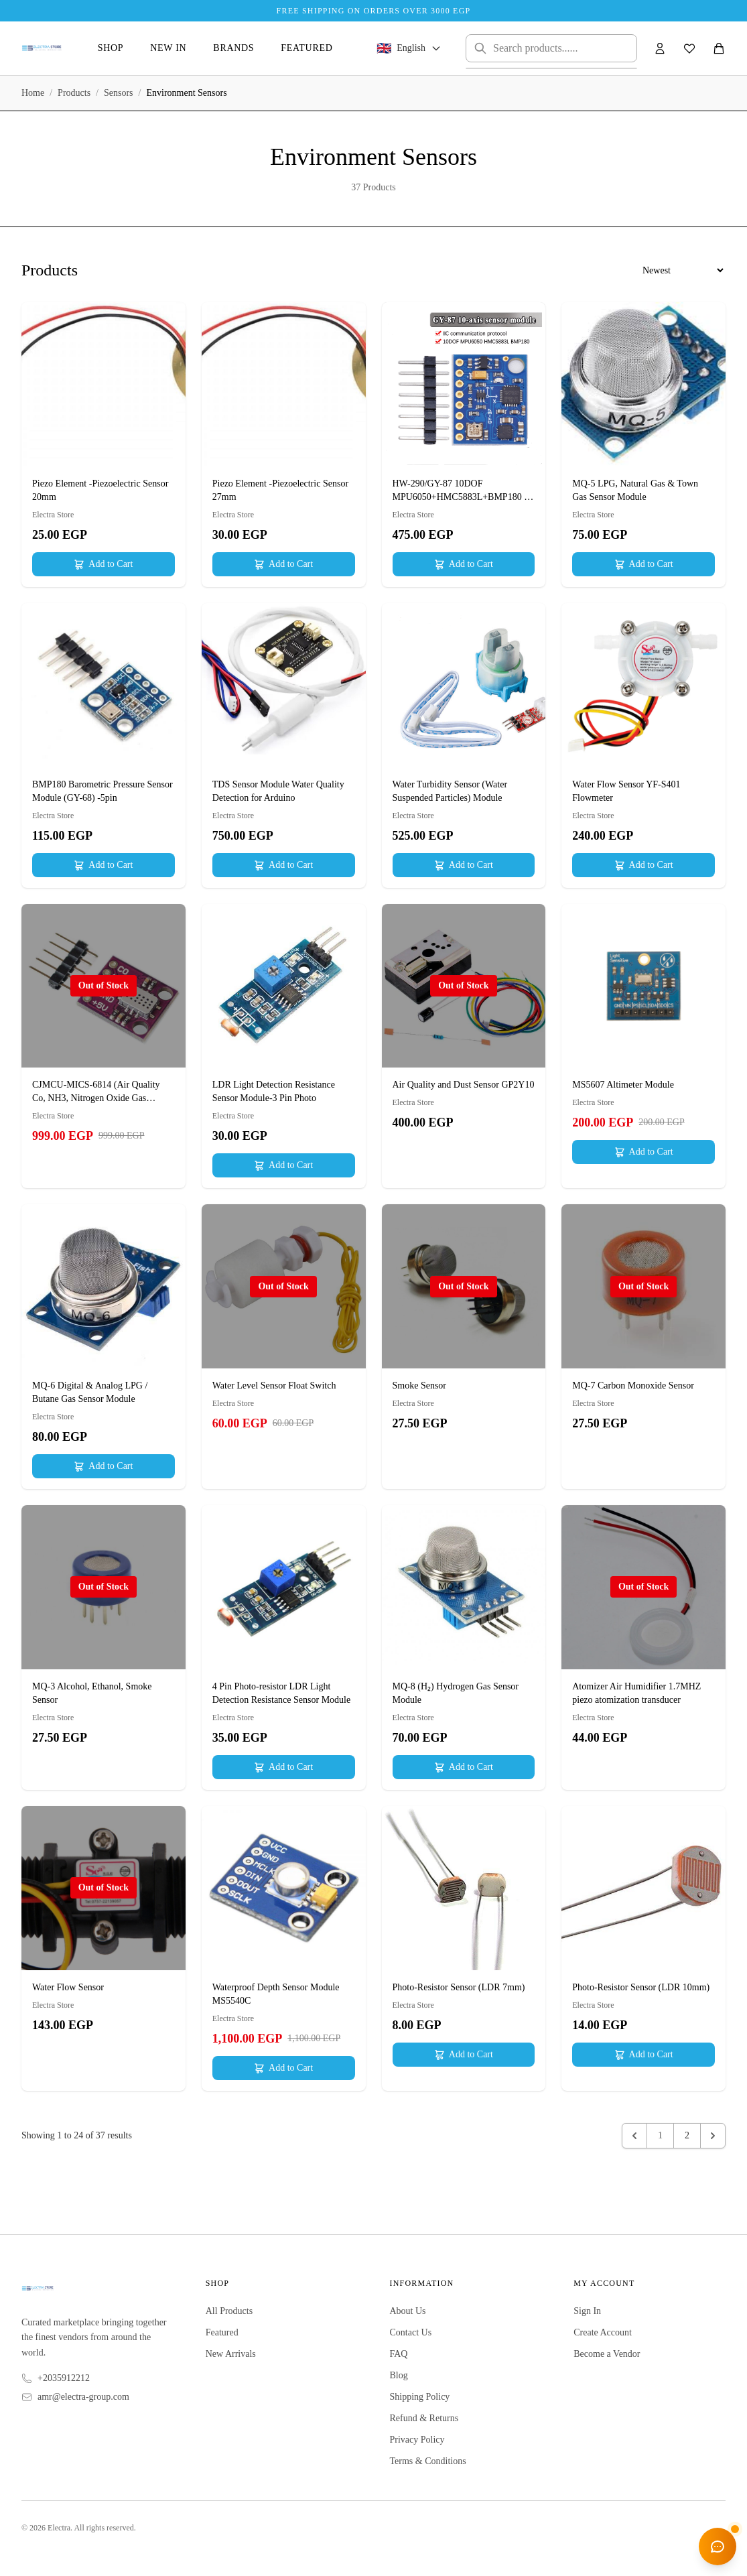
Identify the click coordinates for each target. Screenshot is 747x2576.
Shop (111, 48)
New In (168, 48)
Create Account (602, 2332)
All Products (229, 2311)
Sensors (118, 93)
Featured (306, 48)
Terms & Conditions (428, 2461)
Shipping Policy (420, 2397)
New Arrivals (231, 2354)
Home (32, 93)
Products (74, 93)
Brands (233, 48)
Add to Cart (103, 564)
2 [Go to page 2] (687, 2135)
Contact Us (411, 2332)
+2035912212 (64, 2378)
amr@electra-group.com (83, 2397)
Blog (399, 2375)
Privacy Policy (417, 2440)
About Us (408, 2311)
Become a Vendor (606, 2354)
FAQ (399, 2354)
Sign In (587, 2311)
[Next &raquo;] (713, 2135)
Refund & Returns (424, 2418)
